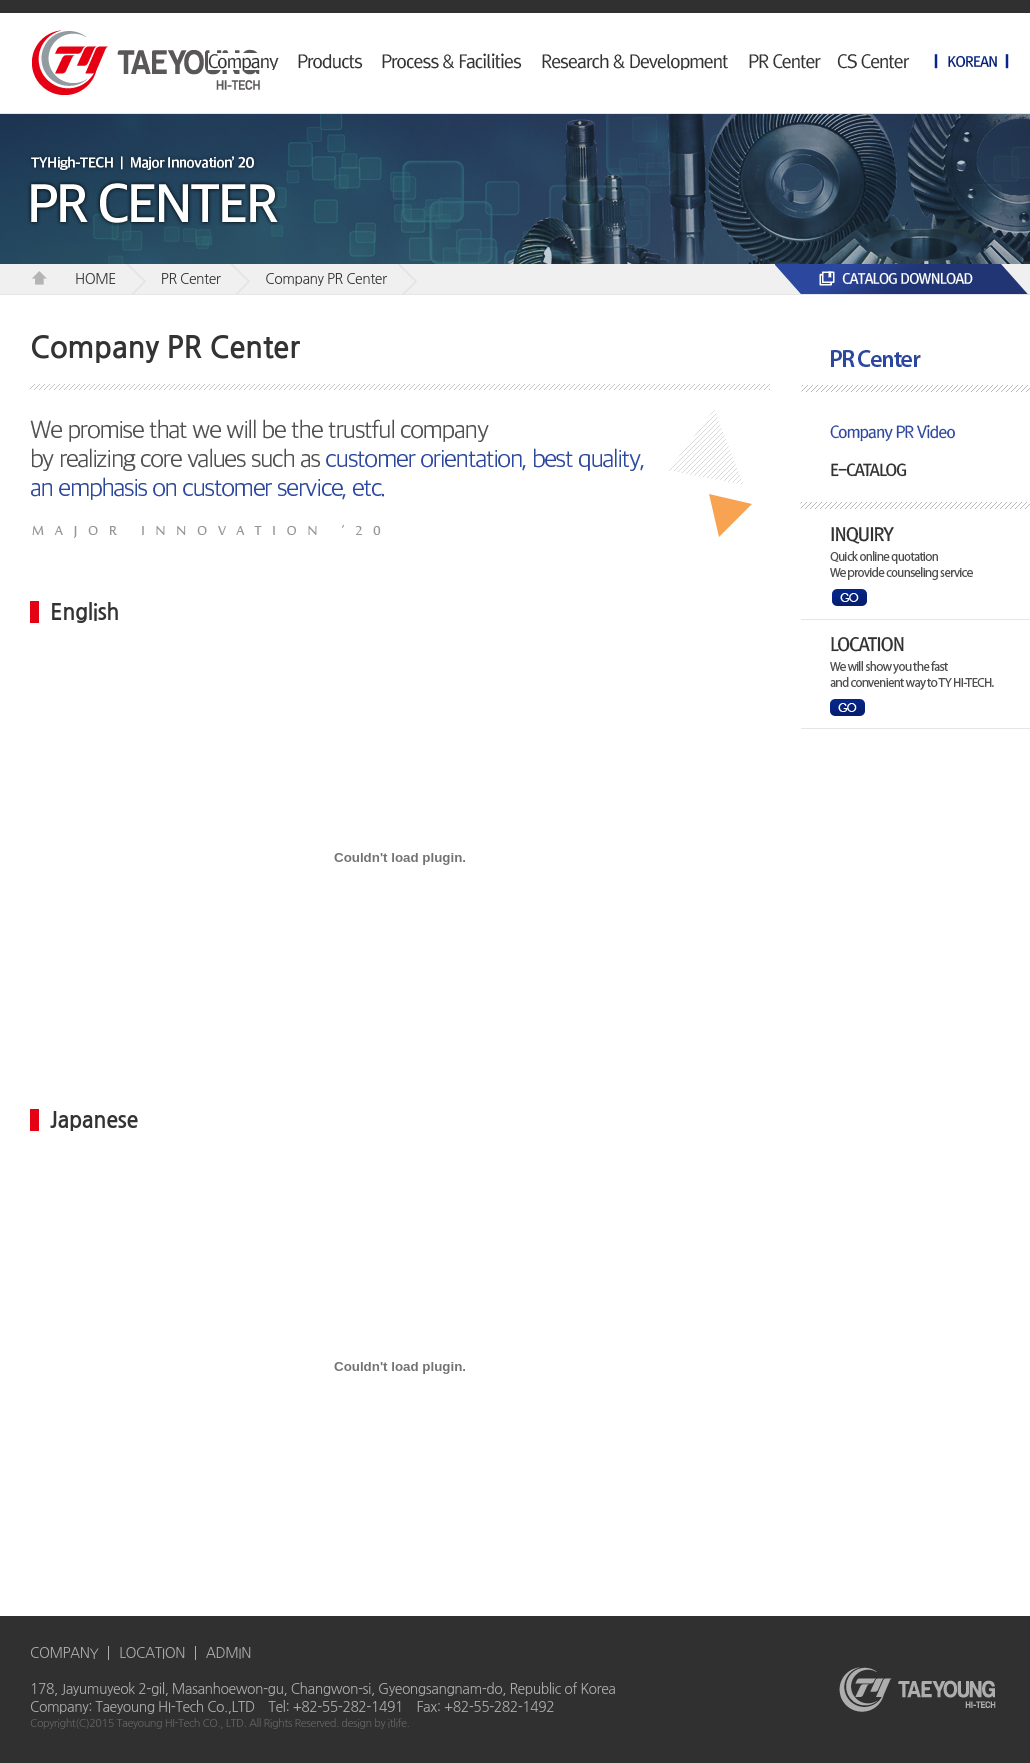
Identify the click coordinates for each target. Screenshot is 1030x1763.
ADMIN (228, 1653)
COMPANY (64, 1653)
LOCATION (152, 1653)
